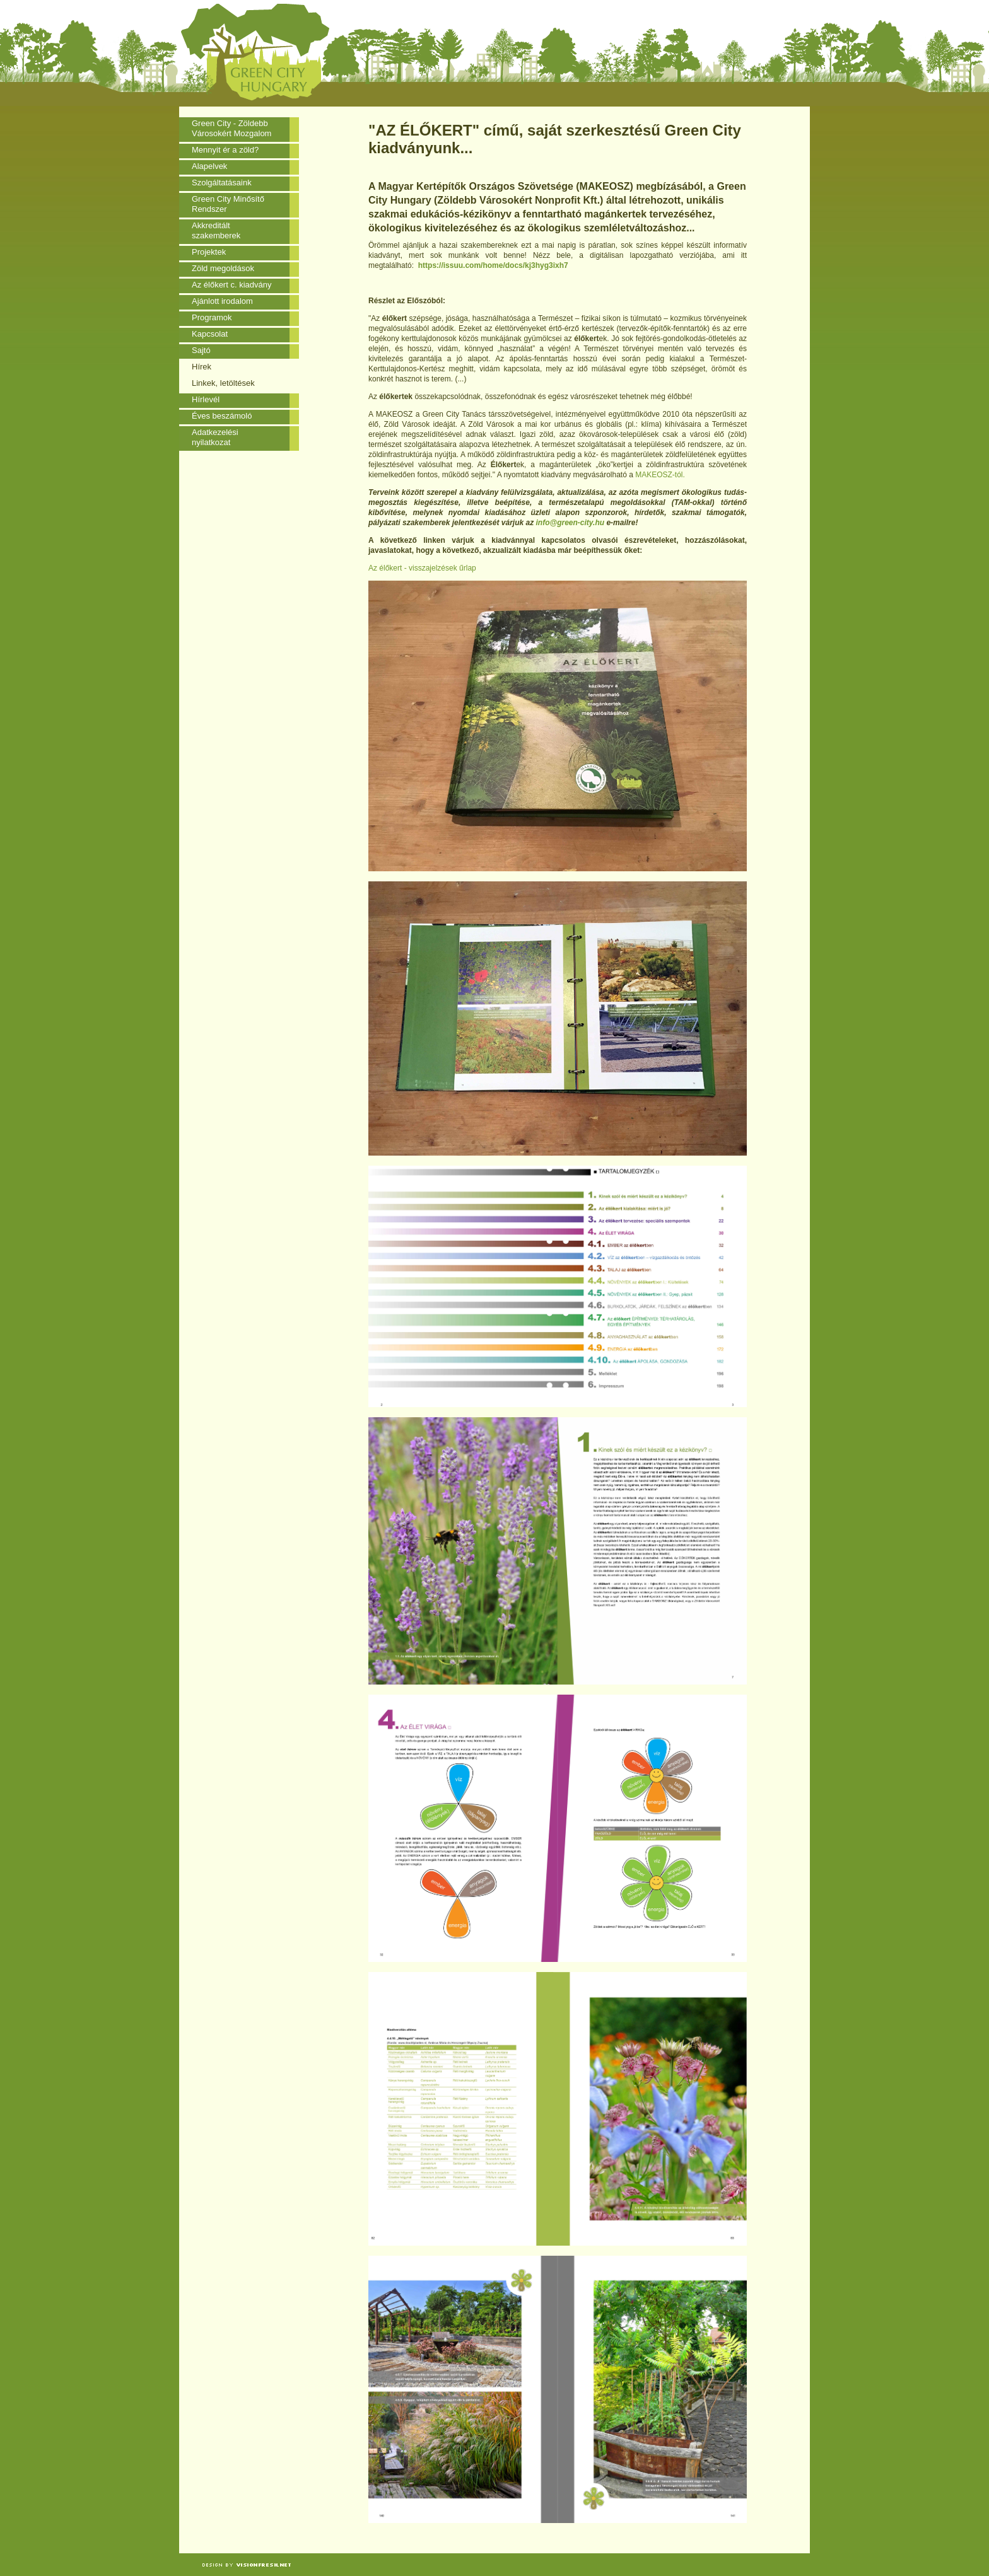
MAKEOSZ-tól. (660, 474)
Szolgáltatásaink (222, 182)
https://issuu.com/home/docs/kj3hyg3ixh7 (493, 265)
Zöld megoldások (223, 268)
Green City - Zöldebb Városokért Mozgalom (231, 128)
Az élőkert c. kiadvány (231, 284)
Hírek (201, 366)
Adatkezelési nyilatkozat (215, 437)
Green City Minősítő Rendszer (228, 204)
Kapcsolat (210, 334)
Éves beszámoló (222, 416)
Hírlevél (205, 399)
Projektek (209, 252)
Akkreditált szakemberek (216, 230)
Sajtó (201, 350)
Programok (212, 317)
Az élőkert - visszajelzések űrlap (422, 568)
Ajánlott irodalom (222, 301)
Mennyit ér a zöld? (225, 149)
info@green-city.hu (569, 522)
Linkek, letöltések (223, 383)
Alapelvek (209, 166)
